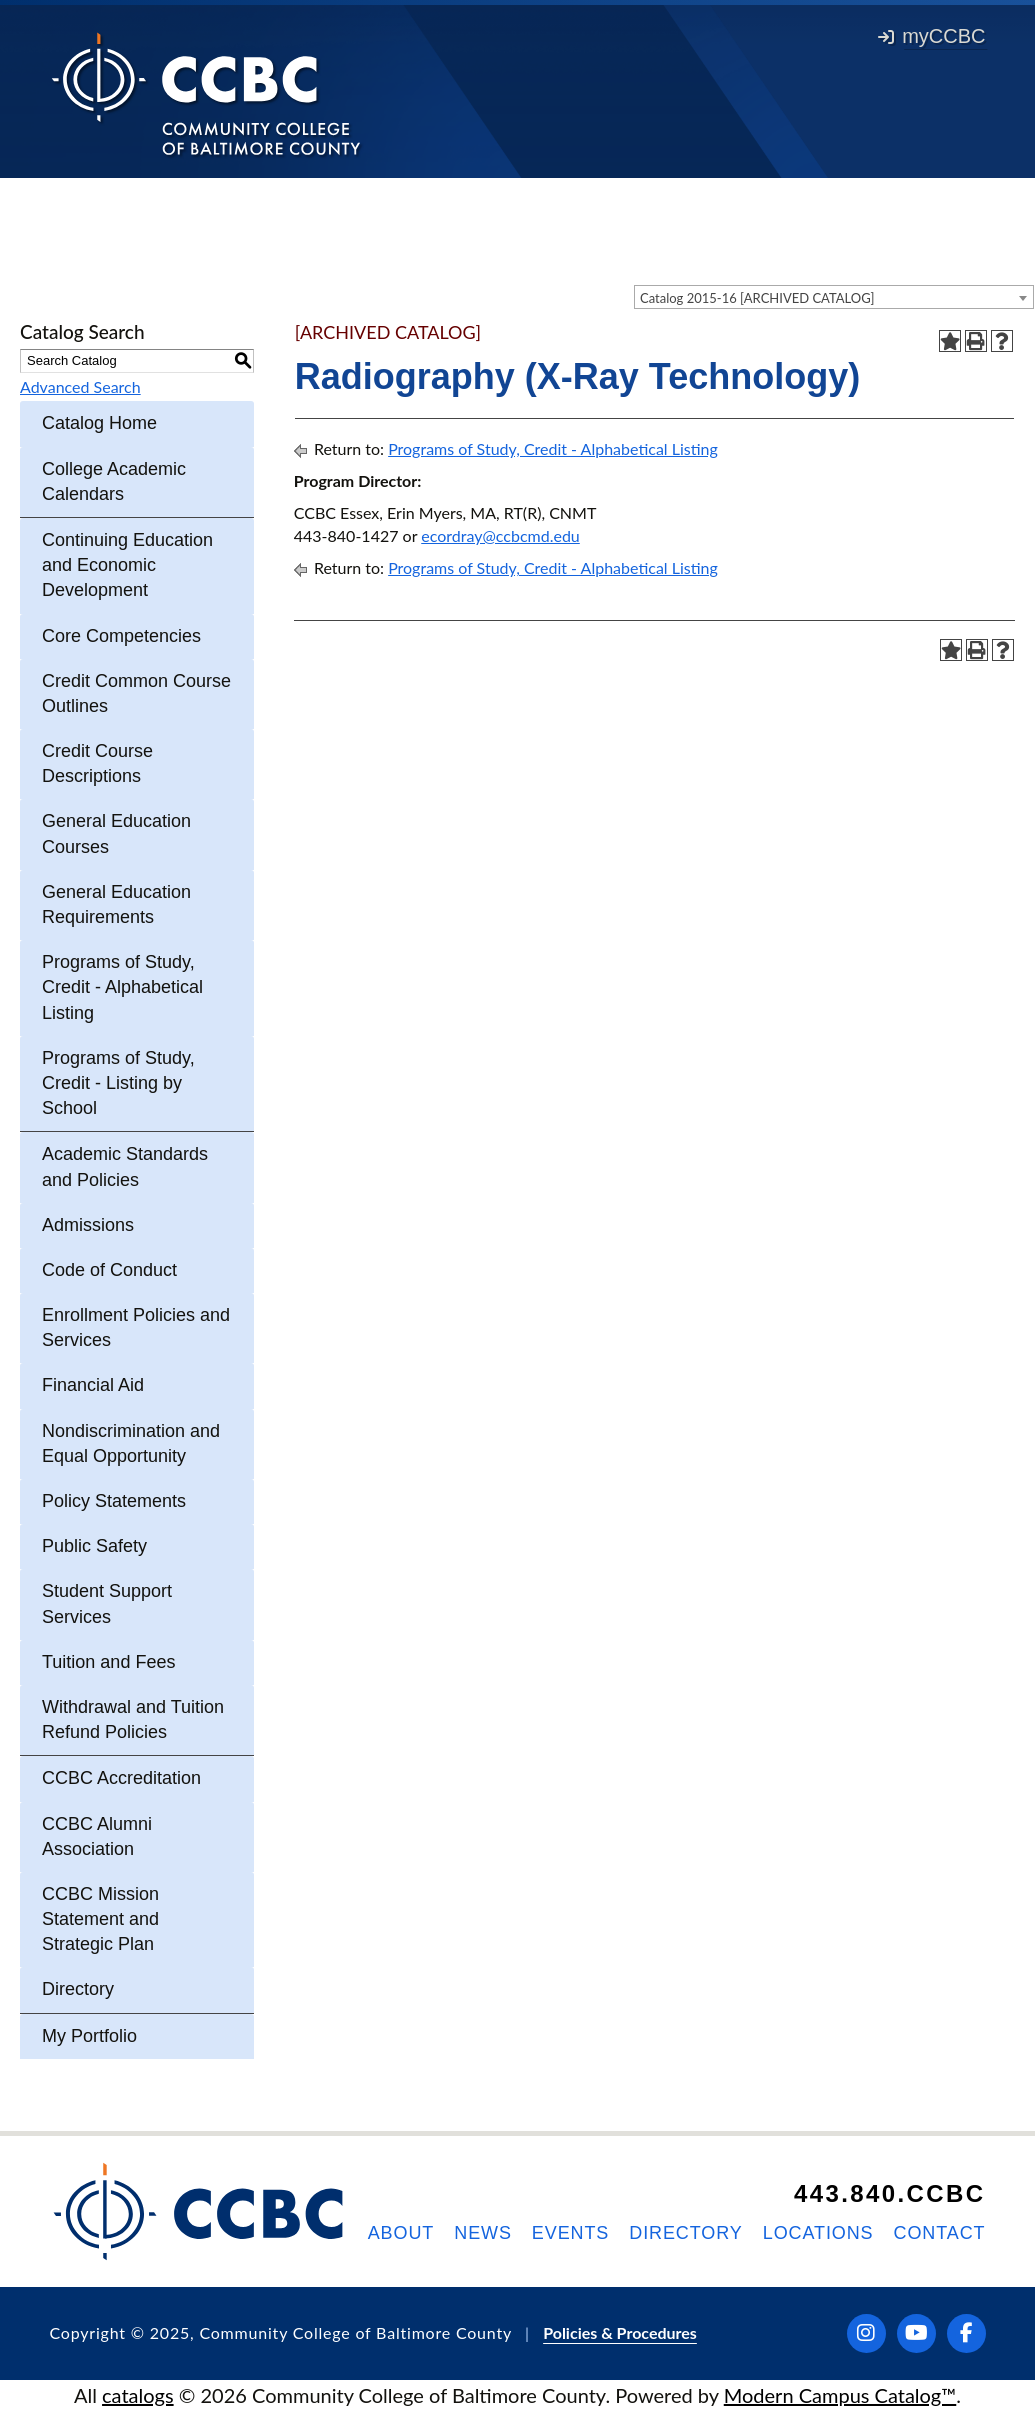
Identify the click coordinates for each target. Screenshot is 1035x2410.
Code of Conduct (109, 1270)
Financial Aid (93, 1385)
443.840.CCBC (890, 2193)
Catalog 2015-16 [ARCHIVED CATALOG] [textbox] (757, 298)
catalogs (138, 2395)
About (401, 2233)
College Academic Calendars (114, 481)
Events (570, 2233)
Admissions (88, 1225)
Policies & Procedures (620, 2332)
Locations (818, 2233)
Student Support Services (107, 1603)
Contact (940, 2233)
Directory (78, 1989)
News (483, 2233)
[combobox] (834, 297)
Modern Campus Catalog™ (840, 2395)
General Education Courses (116, 833)
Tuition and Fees (108, 1662)
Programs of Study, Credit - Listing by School (118, 1083)
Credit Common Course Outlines (136, 693)
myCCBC (931, 36)
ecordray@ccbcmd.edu (500, 535)
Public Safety (94, 1546)
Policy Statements (114, 1501)
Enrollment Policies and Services (136, 1327)
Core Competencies (121, 636)
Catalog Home (99, 423)
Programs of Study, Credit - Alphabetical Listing (122, 987)
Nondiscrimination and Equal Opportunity (131, 1443)
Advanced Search (80, 386)
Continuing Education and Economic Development (127, 565)
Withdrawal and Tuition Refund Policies (133, 1719)
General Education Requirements (116, 904)
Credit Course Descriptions (97, 763)
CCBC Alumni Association (97, 1836)
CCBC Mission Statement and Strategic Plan (100, 1919)
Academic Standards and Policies (125, 1166)
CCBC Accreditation (121, 1778)
